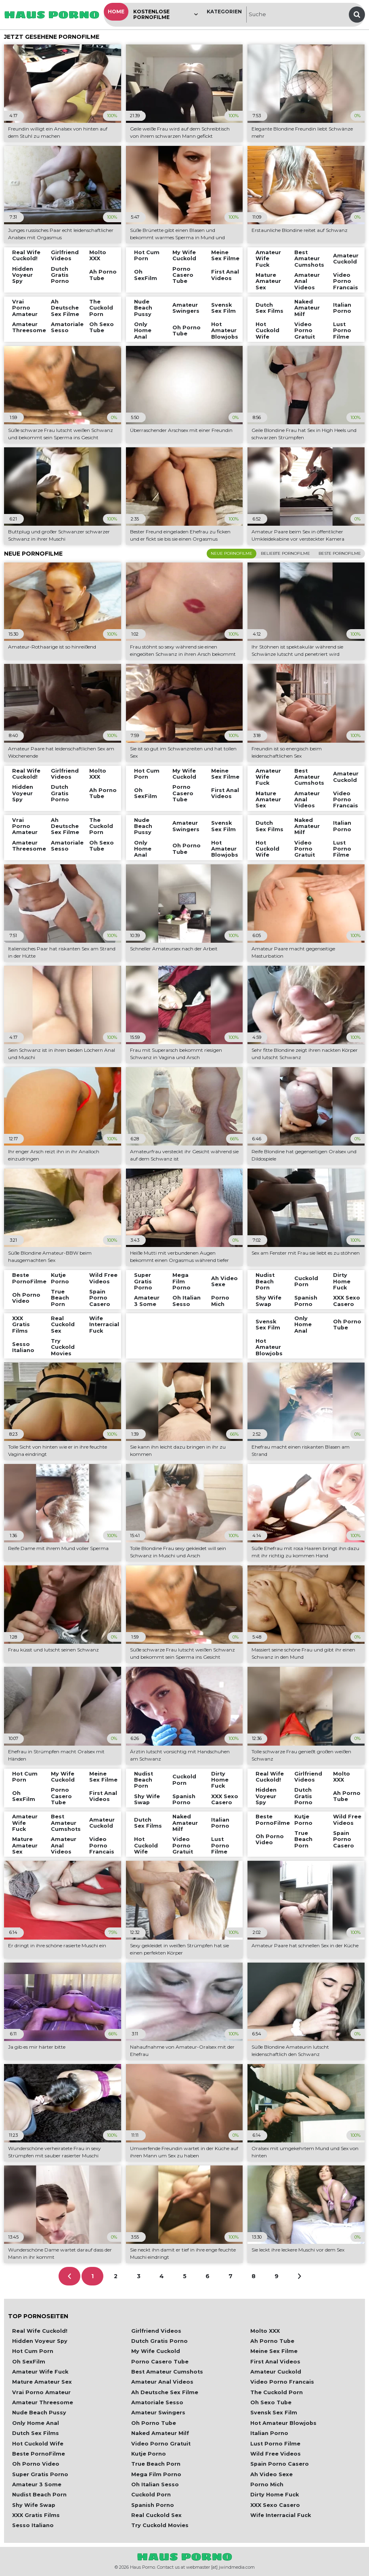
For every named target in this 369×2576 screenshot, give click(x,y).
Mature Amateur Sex (42, 2382)
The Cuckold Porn (276, 2392)
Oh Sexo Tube (270, 2402)
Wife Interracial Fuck (280, 2515)
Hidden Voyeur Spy (39, 2341)
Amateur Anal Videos (162, 2382)
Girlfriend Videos (156, 2331)
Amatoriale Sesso (157, 2402)
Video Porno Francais (282, 2382)
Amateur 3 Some (36, 2484)
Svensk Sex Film (273, 2413)
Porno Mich (266, 2484)
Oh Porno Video (35, 2464)
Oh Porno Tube (153, 2423)
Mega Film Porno (156, 2474)
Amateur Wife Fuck (40, 2372)
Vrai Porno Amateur (41, 2392)
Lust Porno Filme (275, 2444)
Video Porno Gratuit (161, 2444)
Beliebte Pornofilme (285, 553)
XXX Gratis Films (36, 2515)
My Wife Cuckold (155, 2351)
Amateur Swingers (158, 2413)
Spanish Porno (152, 2505)
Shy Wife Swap (33, 2505)
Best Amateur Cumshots (167, 2372)
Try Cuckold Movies (160, 2525)
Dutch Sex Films (35, 2433)
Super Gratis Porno (40, 2474)
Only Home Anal (35, 2423)
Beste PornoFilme (38, 2454)
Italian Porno (269, 2433)
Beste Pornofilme (340, 553)
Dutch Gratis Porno (159, 2341)
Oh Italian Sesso (155, 2484)
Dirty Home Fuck (274, 2495)
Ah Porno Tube (272, 2341)
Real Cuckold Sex (156, 2515)
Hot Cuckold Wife (37, 2444)
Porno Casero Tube (160, 2362)
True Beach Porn (155, 2464)
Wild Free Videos (275, 2454)
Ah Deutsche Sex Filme (164, 2392)
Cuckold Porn (151, 2495)
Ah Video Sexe (271, 2474)
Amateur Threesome (42, 2402)
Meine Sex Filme (274, 2351)
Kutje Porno (148, 2454)
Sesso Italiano (33, 2525)
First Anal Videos (275, 2362)
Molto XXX (265, 2331)
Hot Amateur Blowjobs (283, 2423)
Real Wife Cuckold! (39, 2331)
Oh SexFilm (28, 2362)
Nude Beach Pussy (39, 2413)
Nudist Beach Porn (39, 2495)
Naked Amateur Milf (160, 2433)
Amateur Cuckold (275, 2372)
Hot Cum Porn (32, 2351)
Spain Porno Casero (279, 2464)
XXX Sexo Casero (275, 2505)
